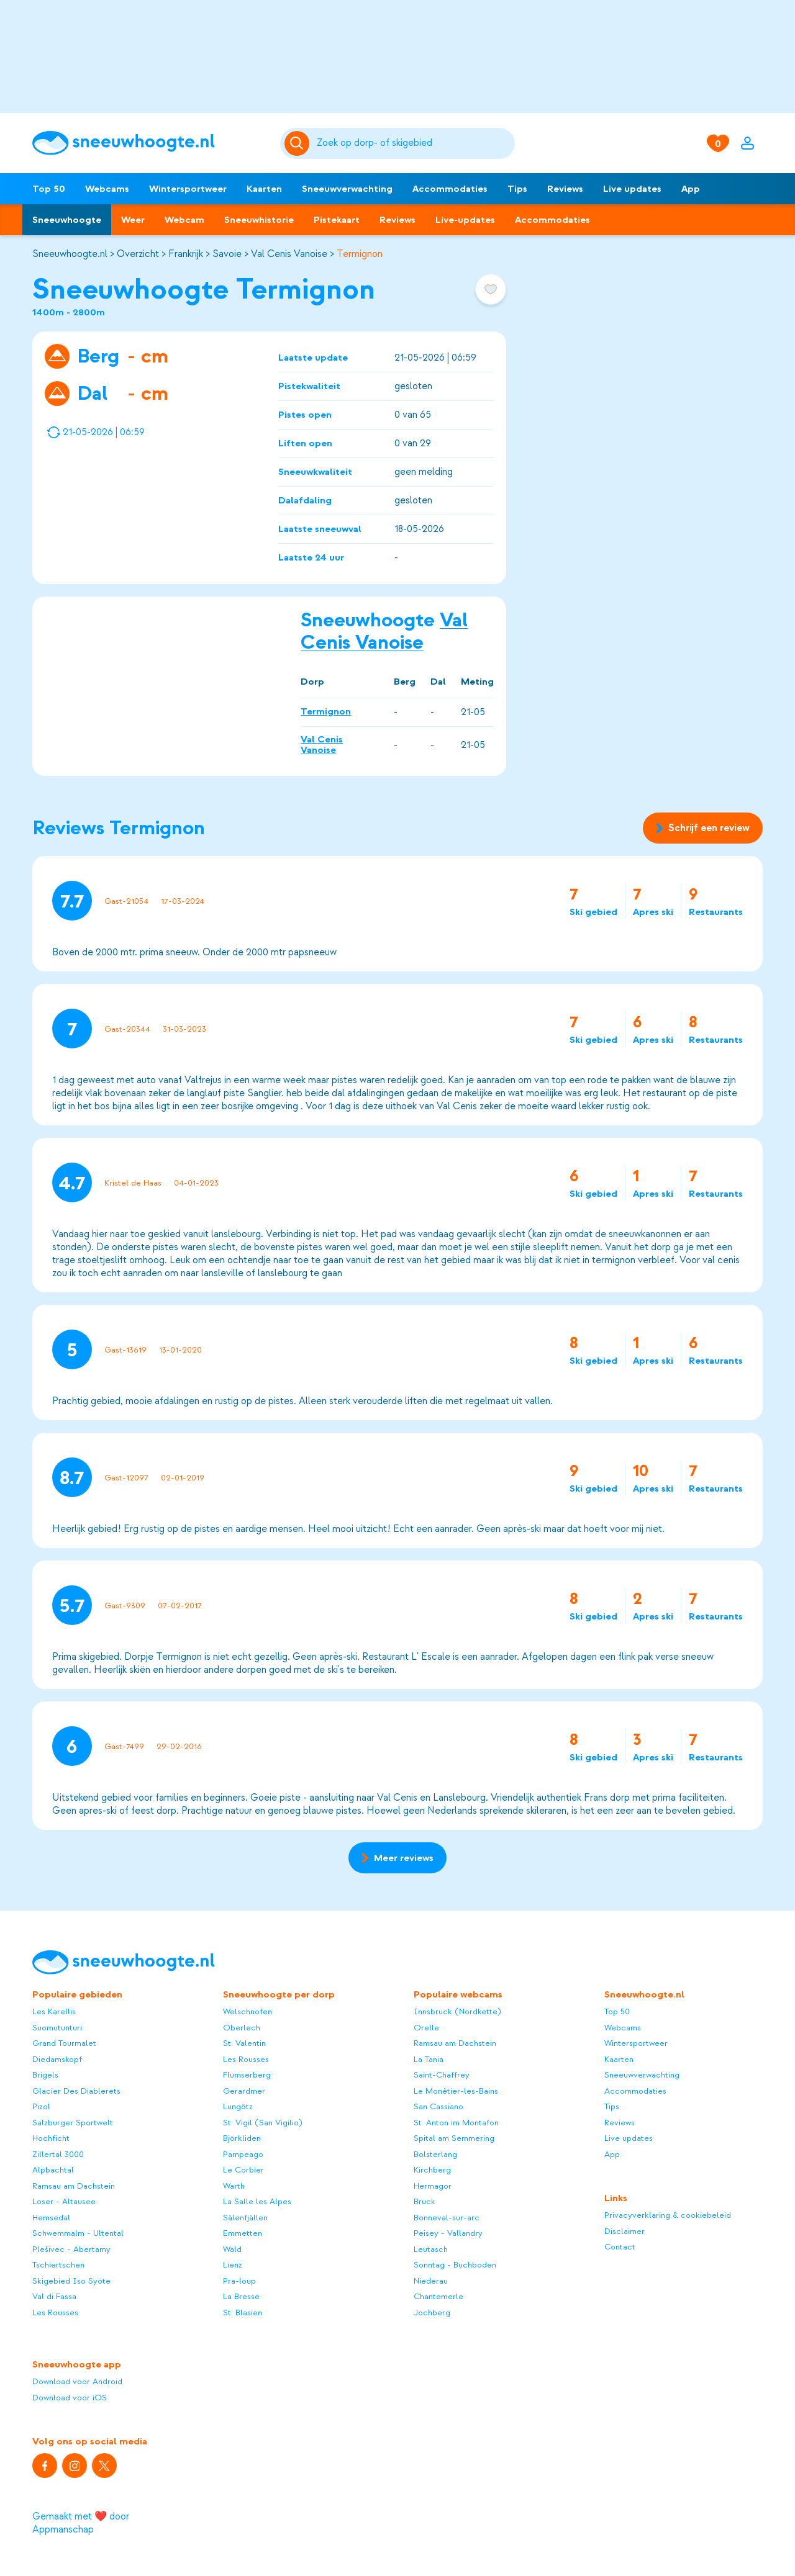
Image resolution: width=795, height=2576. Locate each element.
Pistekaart (337, 220)
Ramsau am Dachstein (73, 2186)
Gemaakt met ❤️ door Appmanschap (80, 2523)
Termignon (360, 254)
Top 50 (48, 188)
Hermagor (433, 2186)
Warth (234, 2186)
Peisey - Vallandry (448, 2233)
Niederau (431, 2281)
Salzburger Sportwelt (72, 2122)
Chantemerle (438, 2296)
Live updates (632, 188)
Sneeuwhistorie (259, 220)
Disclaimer (624, 2231)
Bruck (424, 2201)
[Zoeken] (414, 143)
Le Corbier (243, 2169)
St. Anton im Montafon (456, 2122)
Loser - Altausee (64, 2201)
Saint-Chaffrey (442, 2074)
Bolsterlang (435, 2154)
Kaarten (264, 188)
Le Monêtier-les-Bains (456, 2091)
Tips (517, 188)
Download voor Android (77, 2381)
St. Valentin (244, 2043)
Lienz (232, 2264)
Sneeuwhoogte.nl (69, 254)
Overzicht (138, 254)
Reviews (565, 188)
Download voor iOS (69, 2397)
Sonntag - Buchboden (455, 2264)
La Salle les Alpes (257, 2201)
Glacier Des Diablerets (76, 2091)
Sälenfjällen (245, 2217)
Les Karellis (54, 2011)
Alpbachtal (53, 2169)
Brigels (45, 2074)
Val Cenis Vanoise (289, 254)
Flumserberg (247, 2074)
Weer (133, 220)
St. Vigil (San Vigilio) (262, 2122)
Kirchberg (432, 2169)
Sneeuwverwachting (347, 188)
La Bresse (241, 2296)
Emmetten (242, 2233)
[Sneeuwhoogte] (150, 143)
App (690, 188)
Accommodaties (450, 188)
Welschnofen (247, 2011)
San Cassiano (438, 2106)
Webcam (184, 220)
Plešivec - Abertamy (71, 2249)
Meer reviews (397, 1858)
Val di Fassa (54, 2296)
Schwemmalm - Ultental (78, 2233)
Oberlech (241, 2027)
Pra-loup (239, 2281)
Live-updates (465, 220)
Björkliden (242, 2138)
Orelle (426, 2027)
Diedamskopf (57, 2059)
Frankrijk (185, 254)
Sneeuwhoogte (66, 220)
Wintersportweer (188, 188)
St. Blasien (242, 2312)
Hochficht (51, 2138)
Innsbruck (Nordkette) (457, 2011)
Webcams (107, 188)
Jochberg (432, 2312)
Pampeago (243, 2154)
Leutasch (431, 2249)
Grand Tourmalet (64, 2043)
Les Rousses (55, 2312)
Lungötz (238, 2106)
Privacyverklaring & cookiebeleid (667, 2215)
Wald (232, 2249)
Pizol (41, 2106)
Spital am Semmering (454, 2138)
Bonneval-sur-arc (446, 2217)
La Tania (428, 2059)
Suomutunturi (57, 2027)
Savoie (227, 254)
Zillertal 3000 (58, 2154)
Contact (619, 2246)
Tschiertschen (58, 2264)
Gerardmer (244, 2091)
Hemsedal (51, 2217)
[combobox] (414, 143)
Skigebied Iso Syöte (71, 2281)
